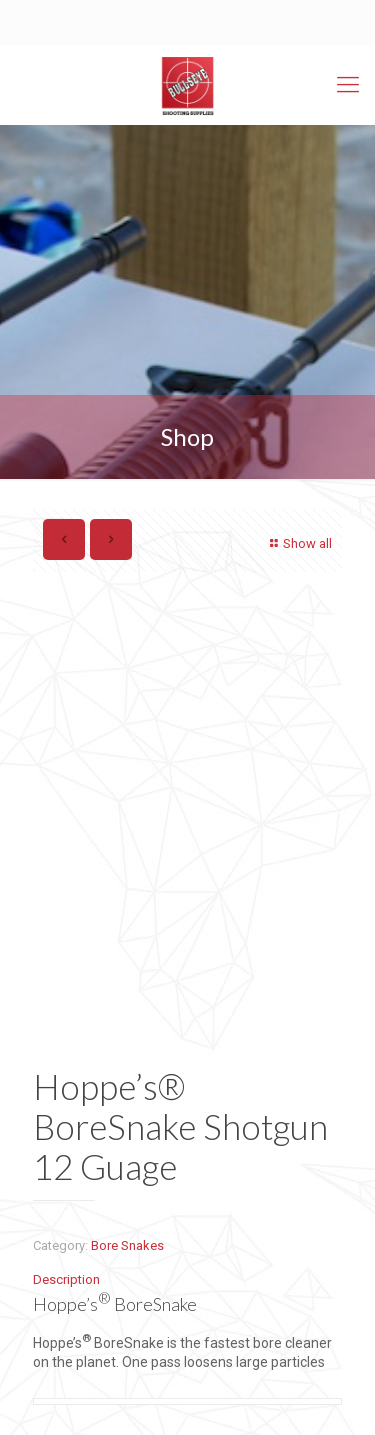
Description (66, 1279)
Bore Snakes (127, 1245)
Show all (298, 543)
